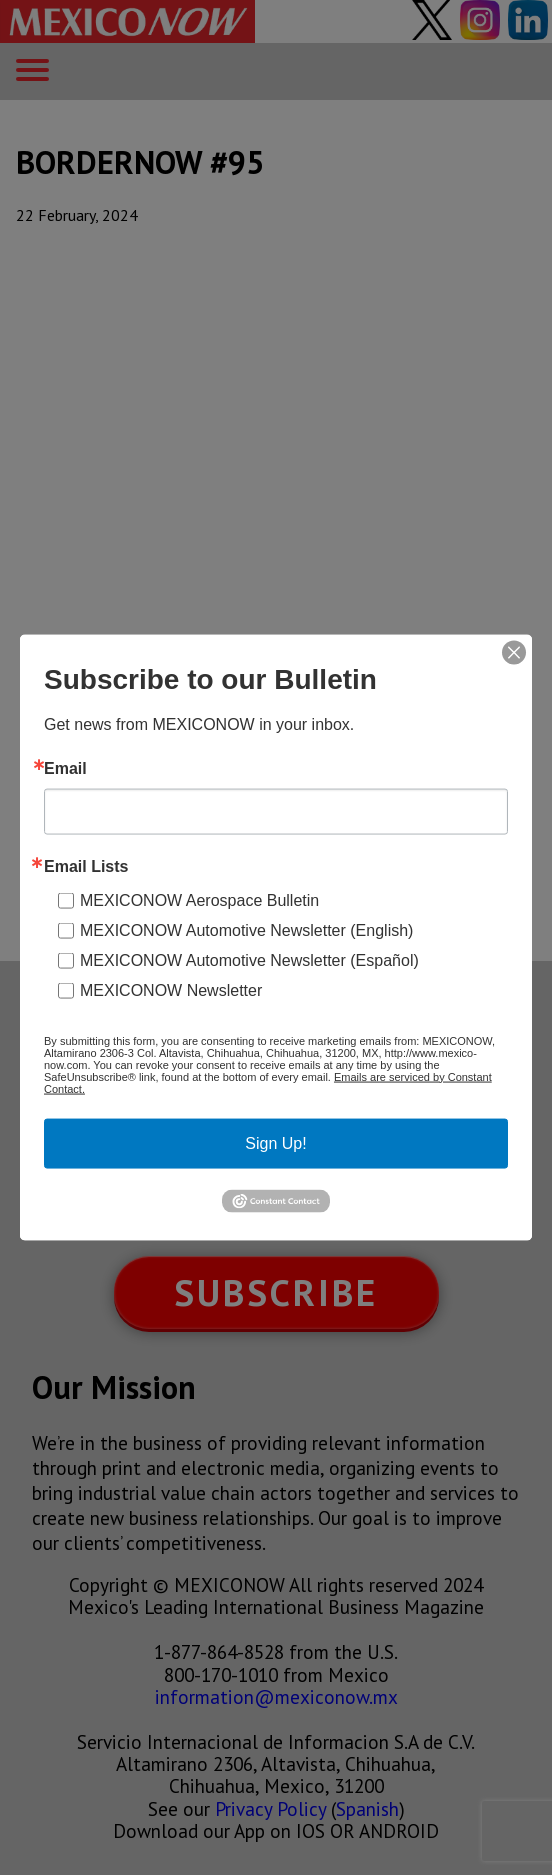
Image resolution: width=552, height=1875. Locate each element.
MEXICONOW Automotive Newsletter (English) (246, 929)
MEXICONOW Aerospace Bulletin (199, 899)
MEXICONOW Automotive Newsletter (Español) (249, 959)
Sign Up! (275, 1142)
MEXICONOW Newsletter (171, 989)
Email (65, 768)
